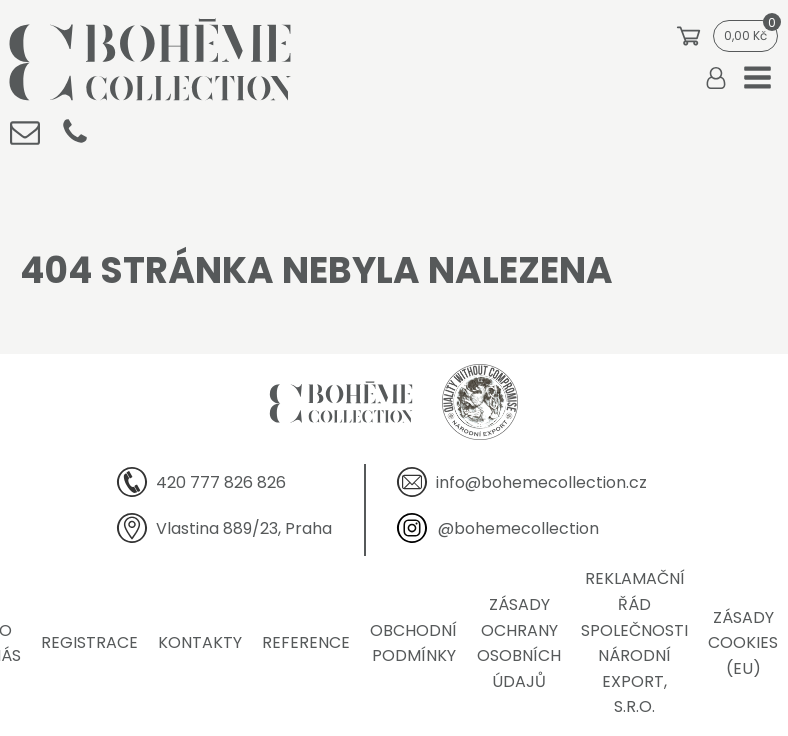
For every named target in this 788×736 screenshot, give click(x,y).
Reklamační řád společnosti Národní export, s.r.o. (634, 642)
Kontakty (200, 642)
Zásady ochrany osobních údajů (519, 643)
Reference (306, 642)
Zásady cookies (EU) (743, 643)
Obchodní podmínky (413, 643)
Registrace (89, 642)
